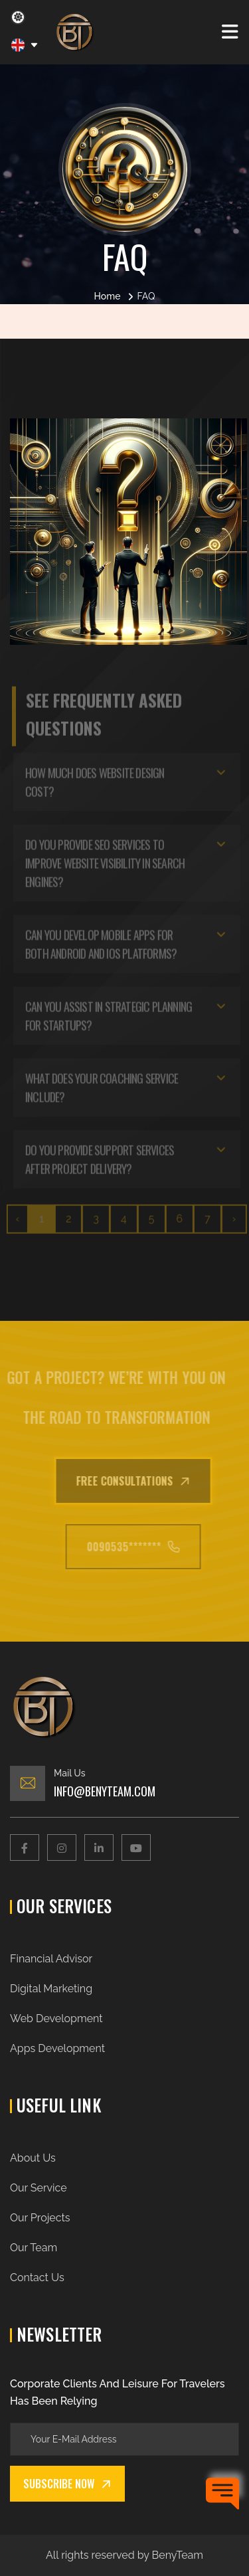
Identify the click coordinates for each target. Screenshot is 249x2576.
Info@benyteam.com (104, 1791)
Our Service (38, 2188)
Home (107, 296)
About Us (33, 2158)
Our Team (33, 2247)
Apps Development (57, 2048)
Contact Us (37, 2277)
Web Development (56, 2018)
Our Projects (40, 2217)
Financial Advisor (51, 1958)
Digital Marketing (51, 1988)
